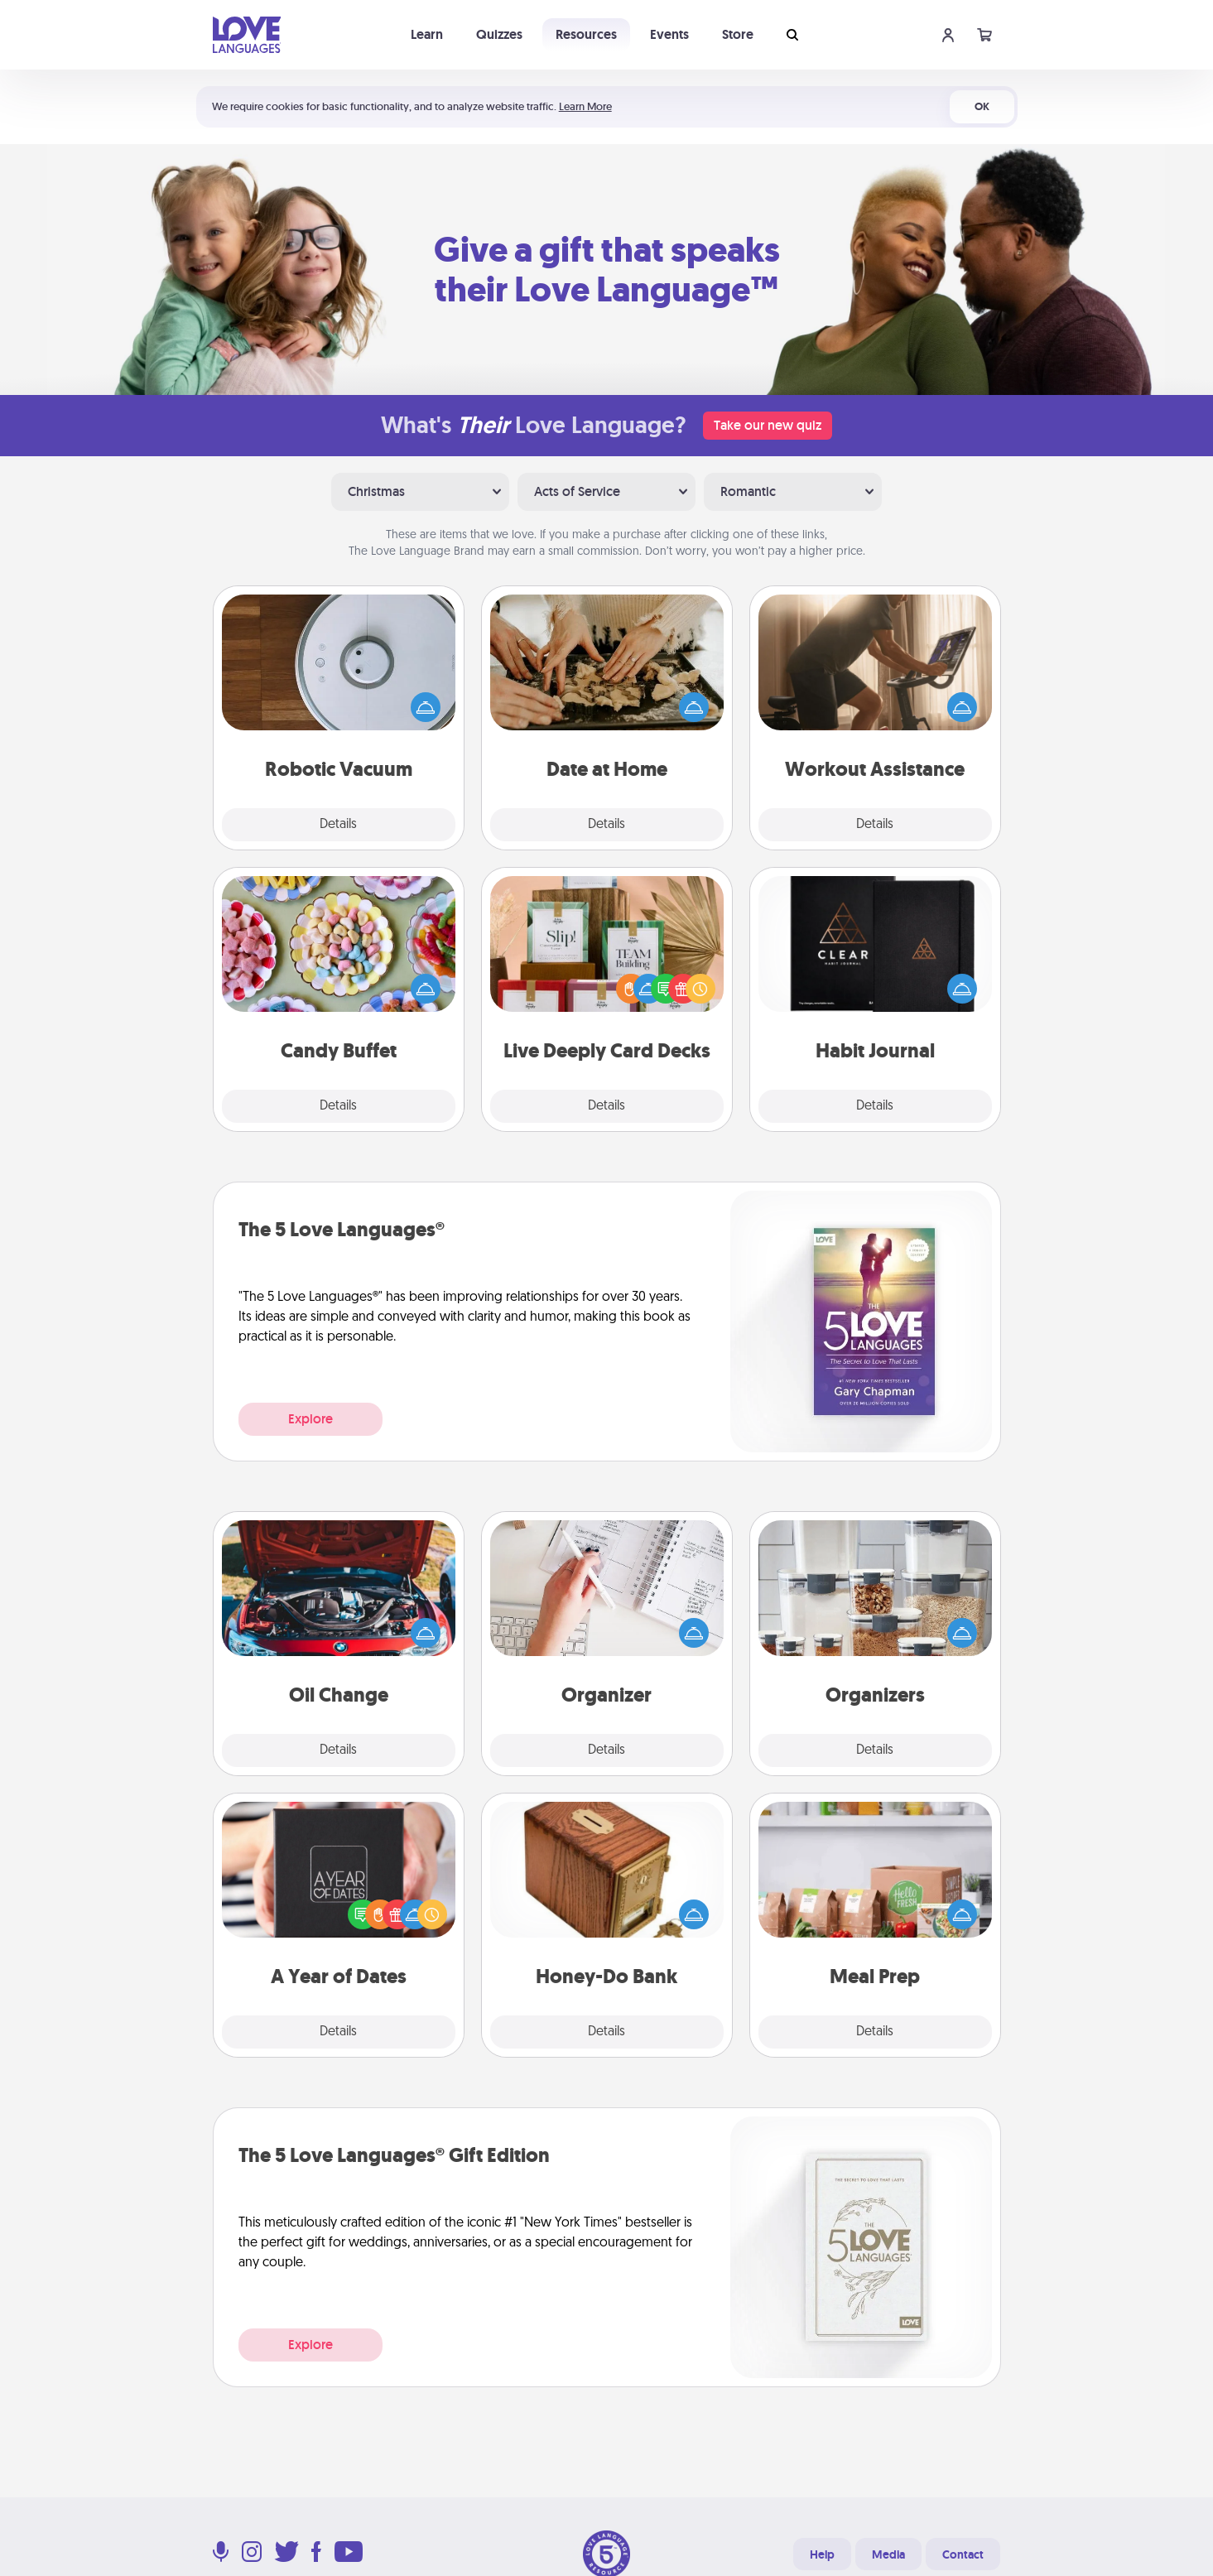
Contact (963, 2554)
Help (822, 2554)
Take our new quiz (767, 425)
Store (737, 34)
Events (669, 34)
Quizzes (499, 34)
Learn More (585, 106)
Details (338, 824)
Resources (586, 34)
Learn (427, 34)
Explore (310, 1419)
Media (888, 2554)
